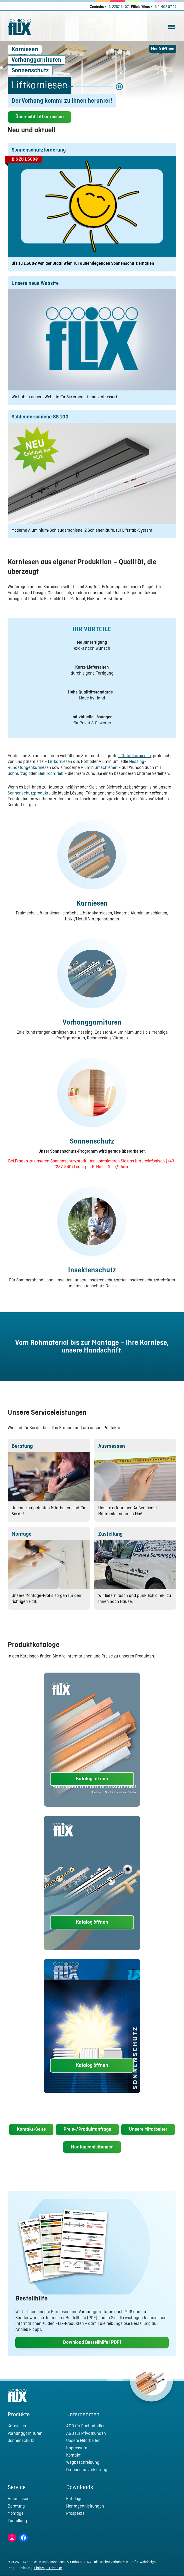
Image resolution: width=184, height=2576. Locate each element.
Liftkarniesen (60, 762)
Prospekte (75, 2514)
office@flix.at (117, 1167)
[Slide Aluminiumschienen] (93, 87)
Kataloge (74, 2499)
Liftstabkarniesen (134, 756)
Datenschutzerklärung (86, 2470)
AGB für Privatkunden (86, 2434)
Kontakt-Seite (31, 2130)
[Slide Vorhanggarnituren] (107, 87)
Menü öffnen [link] (162, 49)
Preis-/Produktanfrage (87, 2130)
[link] (171, 30)
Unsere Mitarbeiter (148, 2130)
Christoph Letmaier (48, 2568)
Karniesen (25, 50)
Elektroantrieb (50, 774)
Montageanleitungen (92, 2147)
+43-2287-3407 (117, 7)
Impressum (76, 2448)
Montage (21, 1534)
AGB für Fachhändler (85, 2426)
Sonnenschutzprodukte (29, 793)
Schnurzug (18, 774)
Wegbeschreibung (82, 2463)
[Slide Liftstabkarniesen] (80, 87)
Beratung (22, 1446)
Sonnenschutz (30, 71)
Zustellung (110, 1534)
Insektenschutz (92, 1270)
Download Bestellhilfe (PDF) (92, 2343)
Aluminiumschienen (99, 768)
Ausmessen (111, 1446)
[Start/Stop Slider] (119, 86)
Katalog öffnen (92, 1779)
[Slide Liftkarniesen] (67, 87)
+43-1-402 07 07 (163, 7)
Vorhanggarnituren (36, 60)
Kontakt (73, 2455)
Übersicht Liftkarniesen (39, 117)
